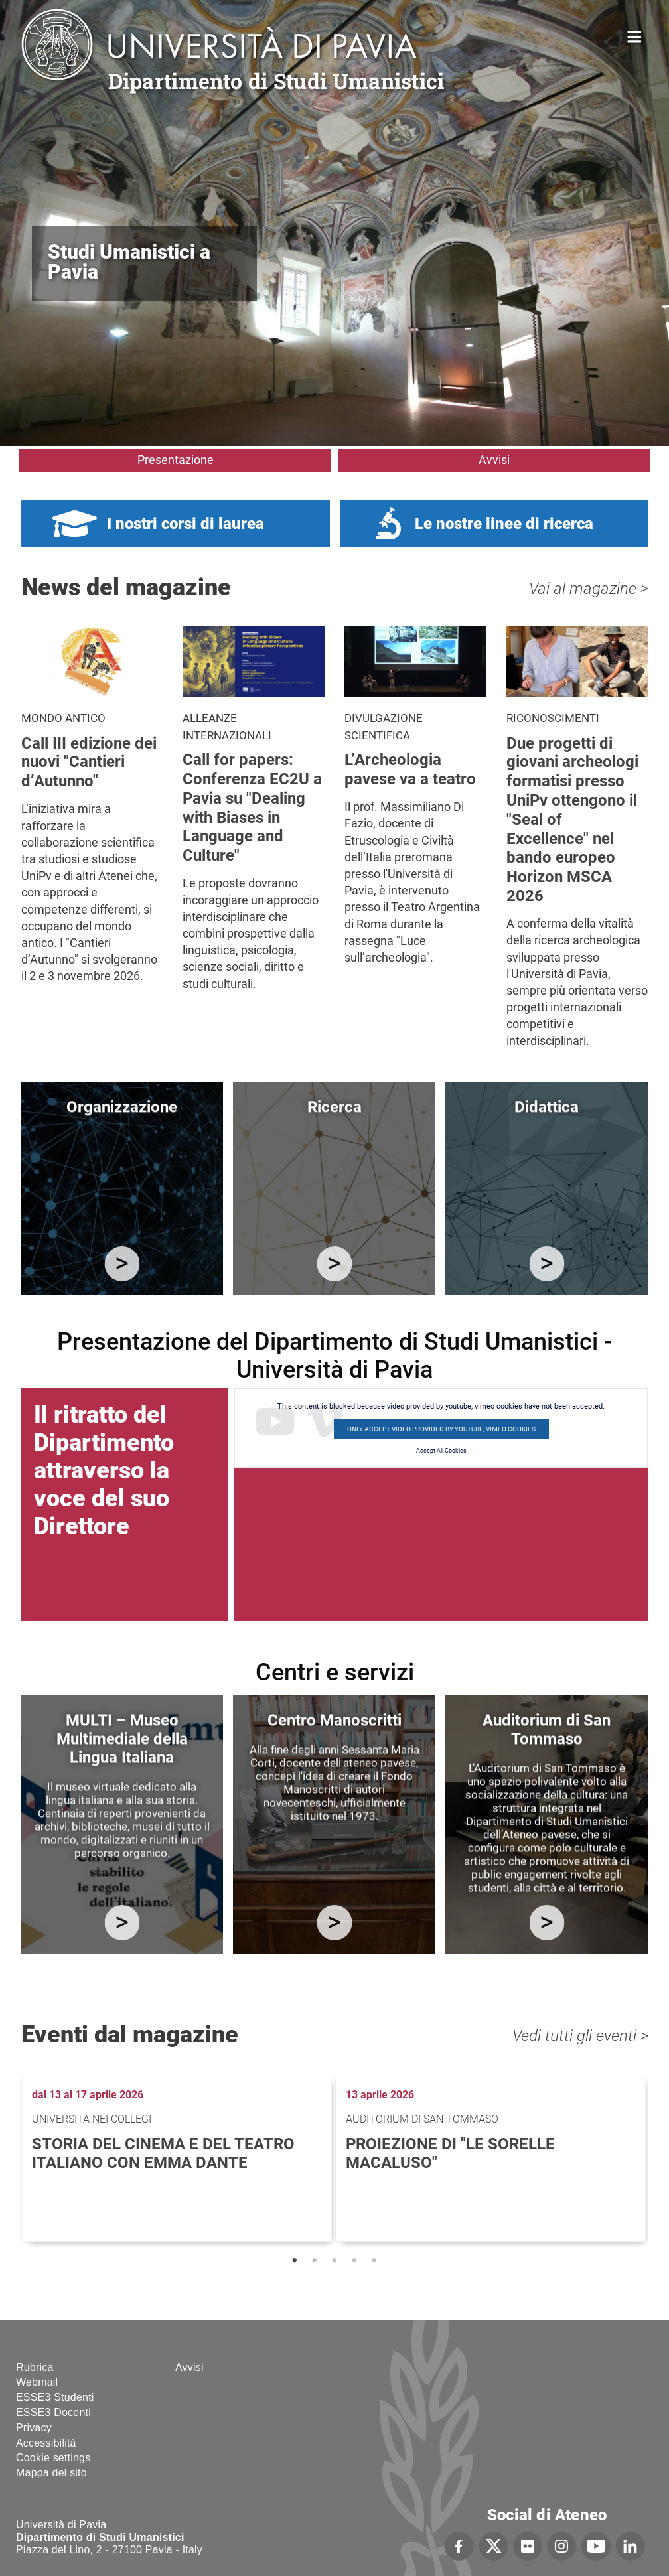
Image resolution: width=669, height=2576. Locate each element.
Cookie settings (53, 2457)
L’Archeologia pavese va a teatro (410, 769)
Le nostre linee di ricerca (504, 523)
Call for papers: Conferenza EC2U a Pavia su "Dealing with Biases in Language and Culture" (252, 808)
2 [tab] (314, 2260)
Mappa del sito (51, 2472)
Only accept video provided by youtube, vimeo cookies (441, 1429)
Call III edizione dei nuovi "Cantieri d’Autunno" (89, 762)
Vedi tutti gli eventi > (580, 2036)
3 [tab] (334, 2260)
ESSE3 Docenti (53, 2412)
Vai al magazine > (588, 588)
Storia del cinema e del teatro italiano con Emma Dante (163, 2154)
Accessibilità (46, 2443)
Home (635, 35)
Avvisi (494, 459)
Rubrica (35, 2367)
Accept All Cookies (441, 1450)
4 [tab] (354, 2260)
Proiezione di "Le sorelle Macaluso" (450, 2154)
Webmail (37, 2382)
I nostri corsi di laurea (185, 523)
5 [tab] (374, 2260)
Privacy (34, 2427)
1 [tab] (294, 2260)
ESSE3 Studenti (55, 2397)
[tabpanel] (178, 2159)
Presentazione (175, 459)
